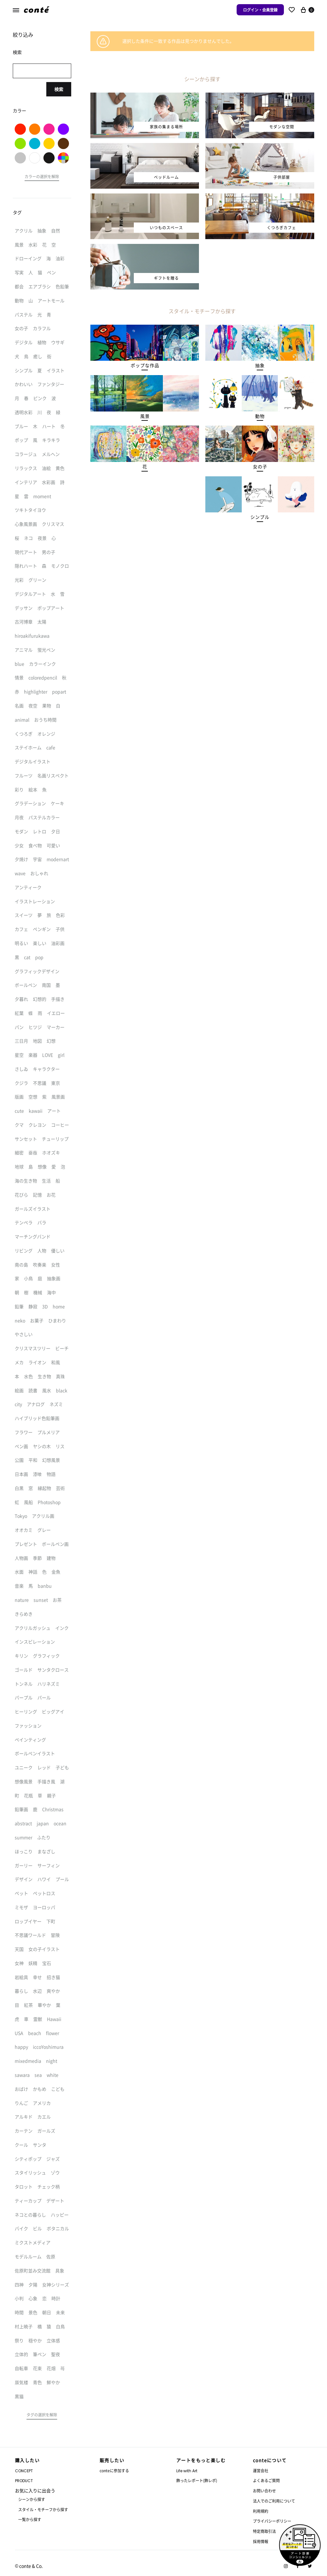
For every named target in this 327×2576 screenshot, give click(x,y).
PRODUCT (24, 2480)
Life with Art (186, 2471)
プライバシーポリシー (272, 2521)
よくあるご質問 (266, 2480)
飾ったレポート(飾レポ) (196, 2480)
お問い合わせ (264, 2490)
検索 (58, 89)
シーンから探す (31, 2499)
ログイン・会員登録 (260, 9)
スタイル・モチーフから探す (43, 2509)
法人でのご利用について (274, 2501)
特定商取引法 (264, 2531)
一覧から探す (29, 2519)
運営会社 (260, 2470)
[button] (144, 365)
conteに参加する (114, 2470)
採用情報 (260, 2541)
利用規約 (260, 2511)
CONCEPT (24, 2471)
